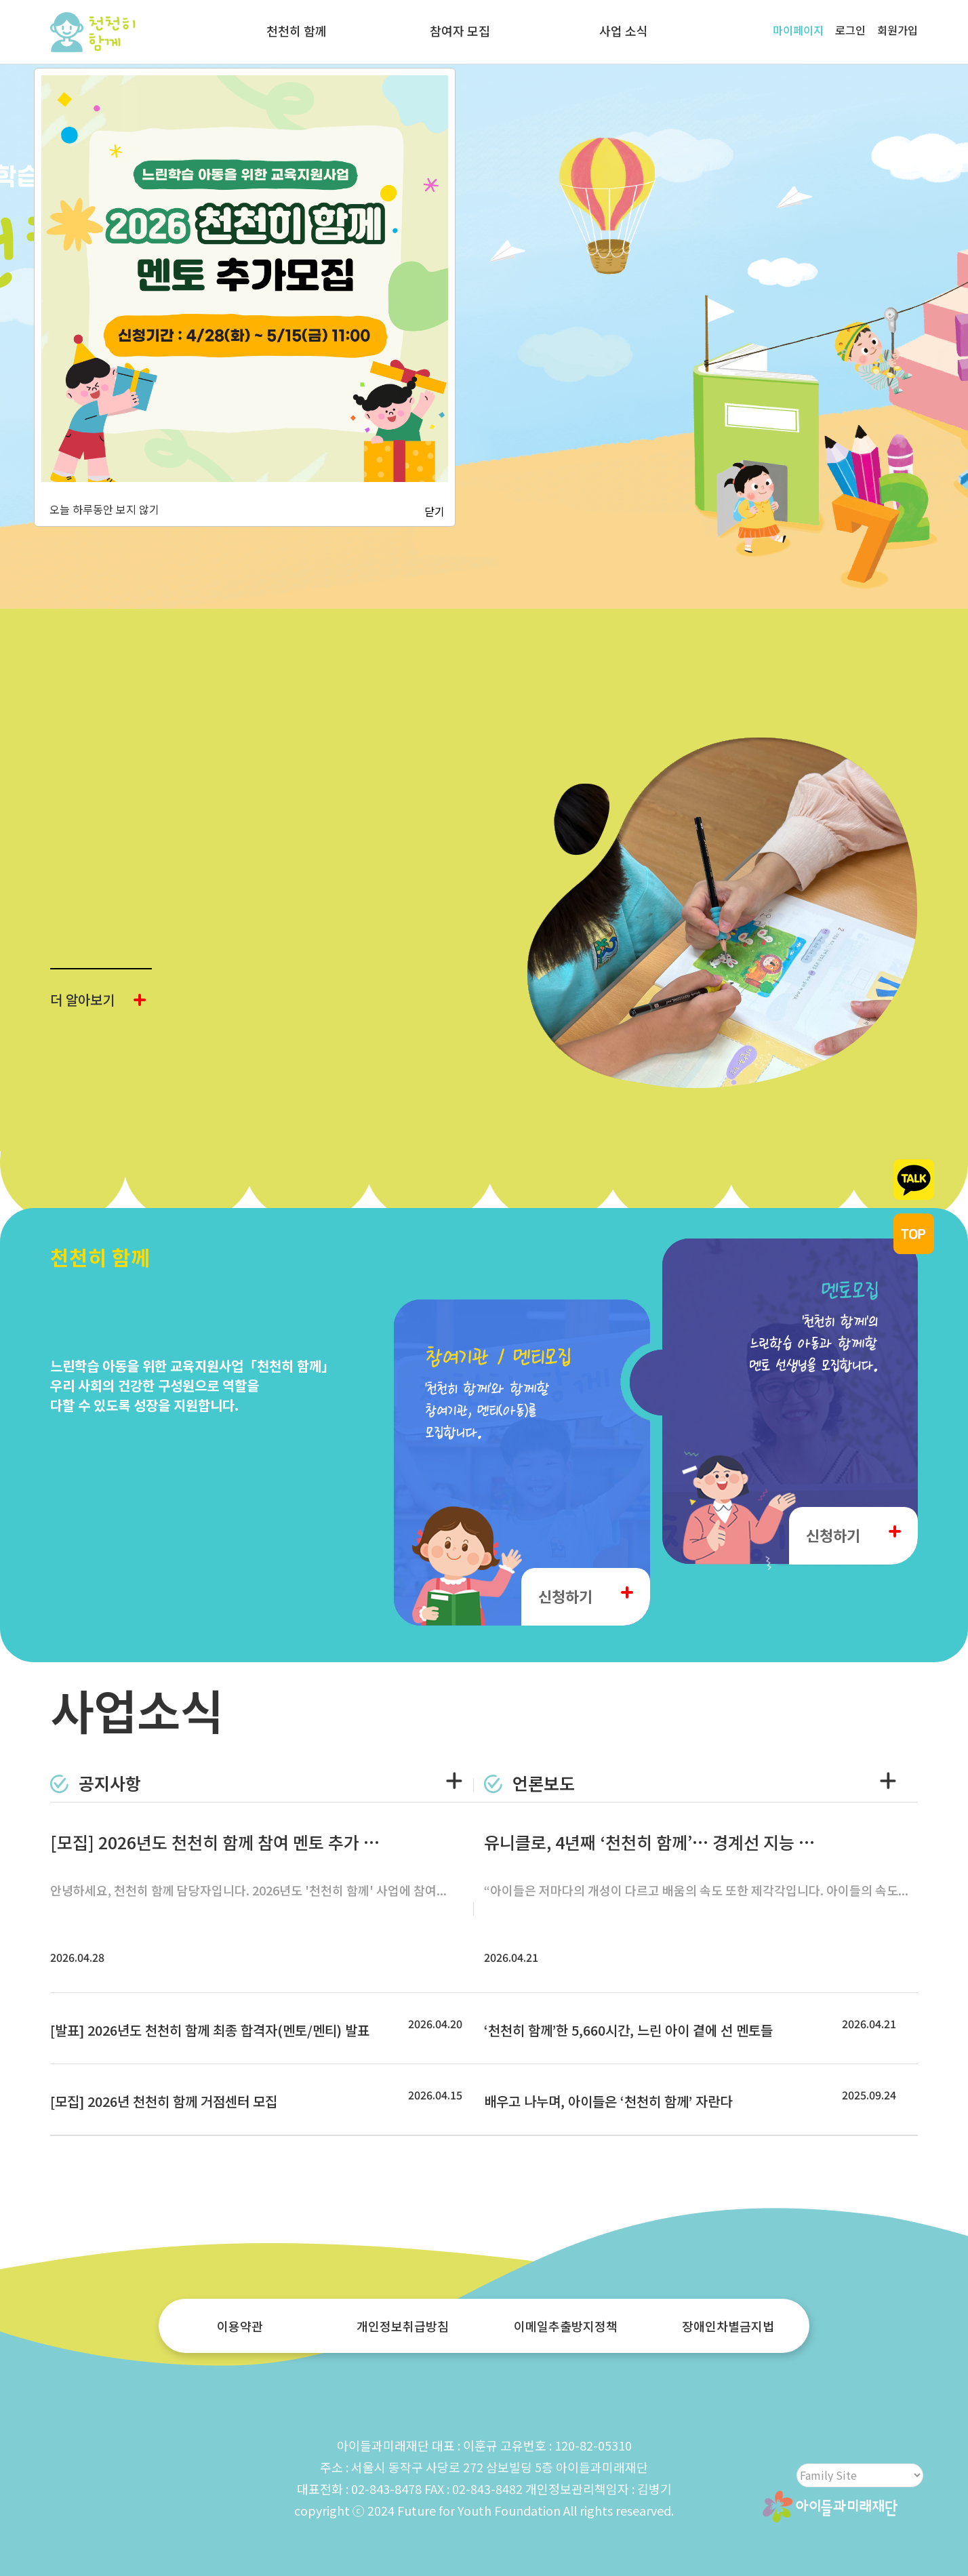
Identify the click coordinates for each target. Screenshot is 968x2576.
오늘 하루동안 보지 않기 (101, 509)
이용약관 (240, 2326)
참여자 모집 (460, 30)
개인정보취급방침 (403, 2326)
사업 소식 (623, 30)
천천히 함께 (296, 30)
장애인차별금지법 (728, 2326)
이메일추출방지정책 (566, 2326)
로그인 (850, 30)
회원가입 (897, 30)
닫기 (434, 511)
